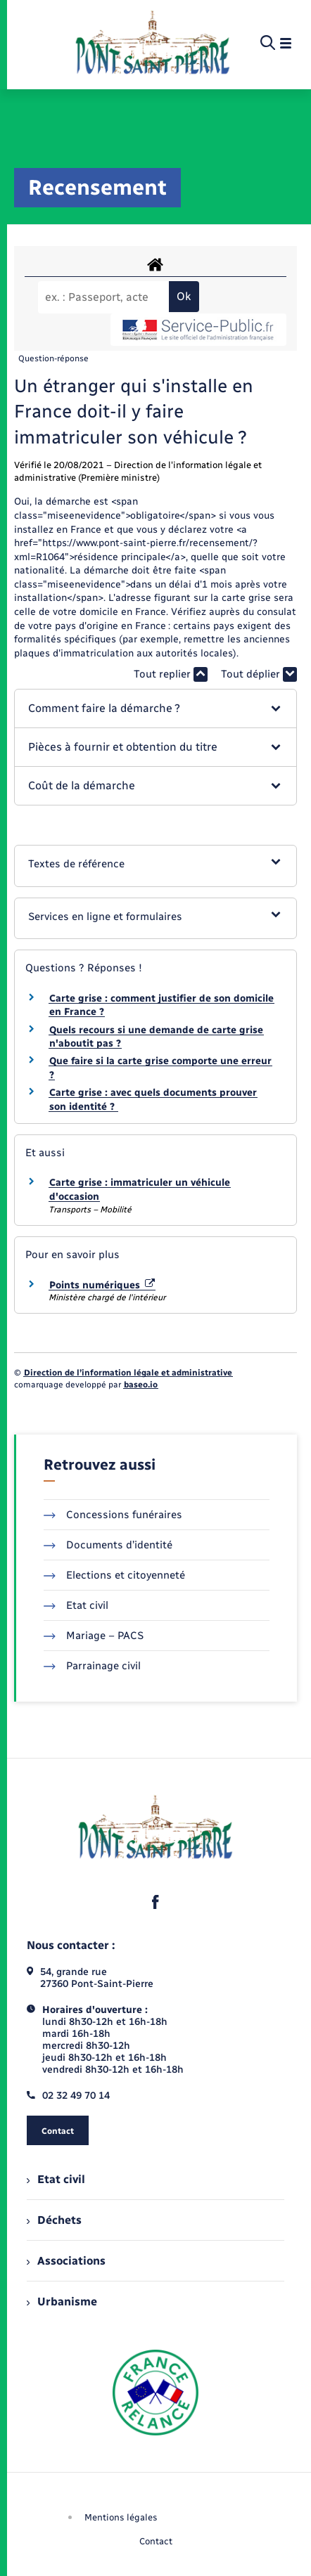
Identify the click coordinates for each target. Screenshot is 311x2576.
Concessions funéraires (113, 1514)
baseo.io (141, 1385)
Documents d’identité (108, 1545)
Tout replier (171, 674)
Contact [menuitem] (155, 2541)
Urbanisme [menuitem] (62, 2301)
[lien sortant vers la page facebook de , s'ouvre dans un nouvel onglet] (155, 1901)
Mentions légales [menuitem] (121, 2517)
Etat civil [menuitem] (56, 2179)
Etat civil (76, 1605)
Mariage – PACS (94, 1635)
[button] (155, 708)
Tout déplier (259, 674)
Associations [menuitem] (66, 2260)
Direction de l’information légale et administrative (128, 1373)
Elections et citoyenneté (114, 1575)
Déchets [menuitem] (54, 2220)
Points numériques (102, 1285)
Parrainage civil (92, 1665)
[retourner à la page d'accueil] (152, 43)
